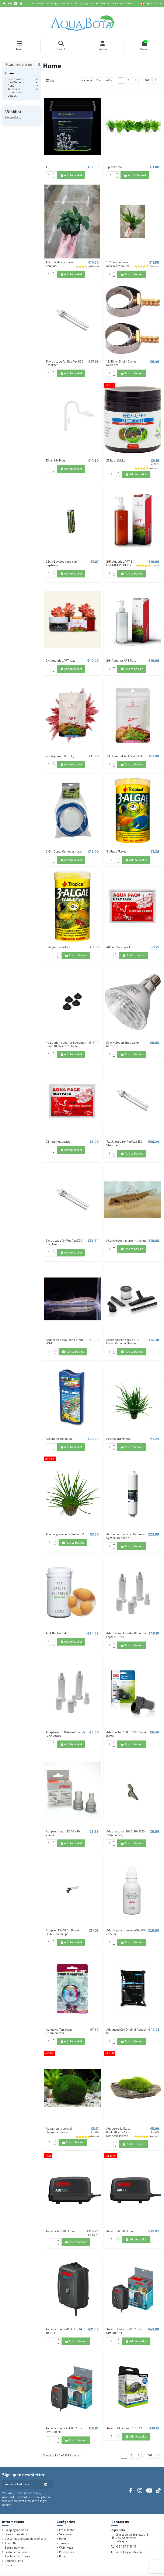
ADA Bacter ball (56, 1633)
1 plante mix (114, 167)
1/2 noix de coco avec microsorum (117, 264)
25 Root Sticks (115, 460)
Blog (62, 2556)
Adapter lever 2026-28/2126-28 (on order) (126, 1833)
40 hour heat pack (118, 947)
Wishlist (13, 111)
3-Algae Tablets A (58, 947)
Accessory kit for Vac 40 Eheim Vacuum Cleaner (122, 1341)
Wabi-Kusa (66, 2547)
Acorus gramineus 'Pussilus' (65, 1534)
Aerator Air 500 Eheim (120, 2231)
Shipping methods (16, 2530)
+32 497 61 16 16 (126, 2546)
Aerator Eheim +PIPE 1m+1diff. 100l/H (65, 2331)
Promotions (15, 92)
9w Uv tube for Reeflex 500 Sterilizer (64, 1242)
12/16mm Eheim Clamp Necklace (121, 363)
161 (147, 80)
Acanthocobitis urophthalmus (126, 1240)
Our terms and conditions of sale (25, 2538)
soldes (12, 95)
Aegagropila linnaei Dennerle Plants (59, 2130)
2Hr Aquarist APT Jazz (60, 660)
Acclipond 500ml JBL (59, 1438)
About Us (10, 2543)
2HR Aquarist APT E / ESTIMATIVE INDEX (120, 563)
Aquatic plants (14, 2560)
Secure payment (15, 2547)
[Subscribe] (46, 2484)
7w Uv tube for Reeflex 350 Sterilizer (124, 1143)
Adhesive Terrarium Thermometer (59, 2031)
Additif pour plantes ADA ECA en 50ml (126, 1932)
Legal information (16, 2534)
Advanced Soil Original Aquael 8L (126, 2031)
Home (9, 73)
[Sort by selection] (91, 80)
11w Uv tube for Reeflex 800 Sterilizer (64, 363)
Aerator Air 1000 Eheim (61, 2231)
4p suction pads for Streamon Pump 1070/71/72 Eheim (66, 1044)
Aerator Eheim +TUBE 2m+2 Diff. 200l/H (64, 2429)
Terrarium (14, 89)
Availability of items (17, 2556)
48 (109, 80)
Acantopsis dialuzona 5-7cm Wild (65, 1341)
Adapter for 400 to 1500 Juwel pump (126, 1734)
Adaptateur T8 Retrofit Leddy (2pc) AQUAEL (66, 1734)
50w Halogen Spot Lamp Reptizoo (122, 1044)
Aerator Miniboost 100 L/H (124, 2428)
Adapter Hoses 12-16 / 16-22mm (63, 1833)
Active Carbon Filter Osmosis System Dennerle (125, 1536)
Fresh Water (16, 79)
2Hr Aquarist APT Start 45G (124, 756)
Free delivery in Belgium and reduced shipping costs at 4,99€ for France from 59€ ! (82, 3)
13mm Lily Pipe (55, 460)
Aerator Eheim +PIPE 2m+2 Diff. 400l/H (124, 2331)
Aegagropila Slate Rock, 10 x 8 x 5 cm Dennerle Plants (118, 2132)
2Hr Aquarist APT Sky (60, 756)
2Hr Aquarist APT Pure (121, 660)
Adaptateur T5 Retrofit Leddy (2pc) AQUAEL (126, 1635)
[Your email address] (20, 2484)
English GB (151, 3)
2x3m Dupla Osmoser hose (64, 851)
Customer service (16, 2552)
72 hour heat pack (58, 1141)
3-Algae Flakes (116, 851)
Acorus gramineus (118, 1438)
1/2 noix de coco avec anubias (60, 264)
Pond (11, 85)
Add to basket (71, 175)
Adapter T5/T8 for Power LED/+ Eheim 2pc (63, 1932)
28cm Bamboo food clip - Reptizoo (62, 563)
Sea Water (14, 82)
